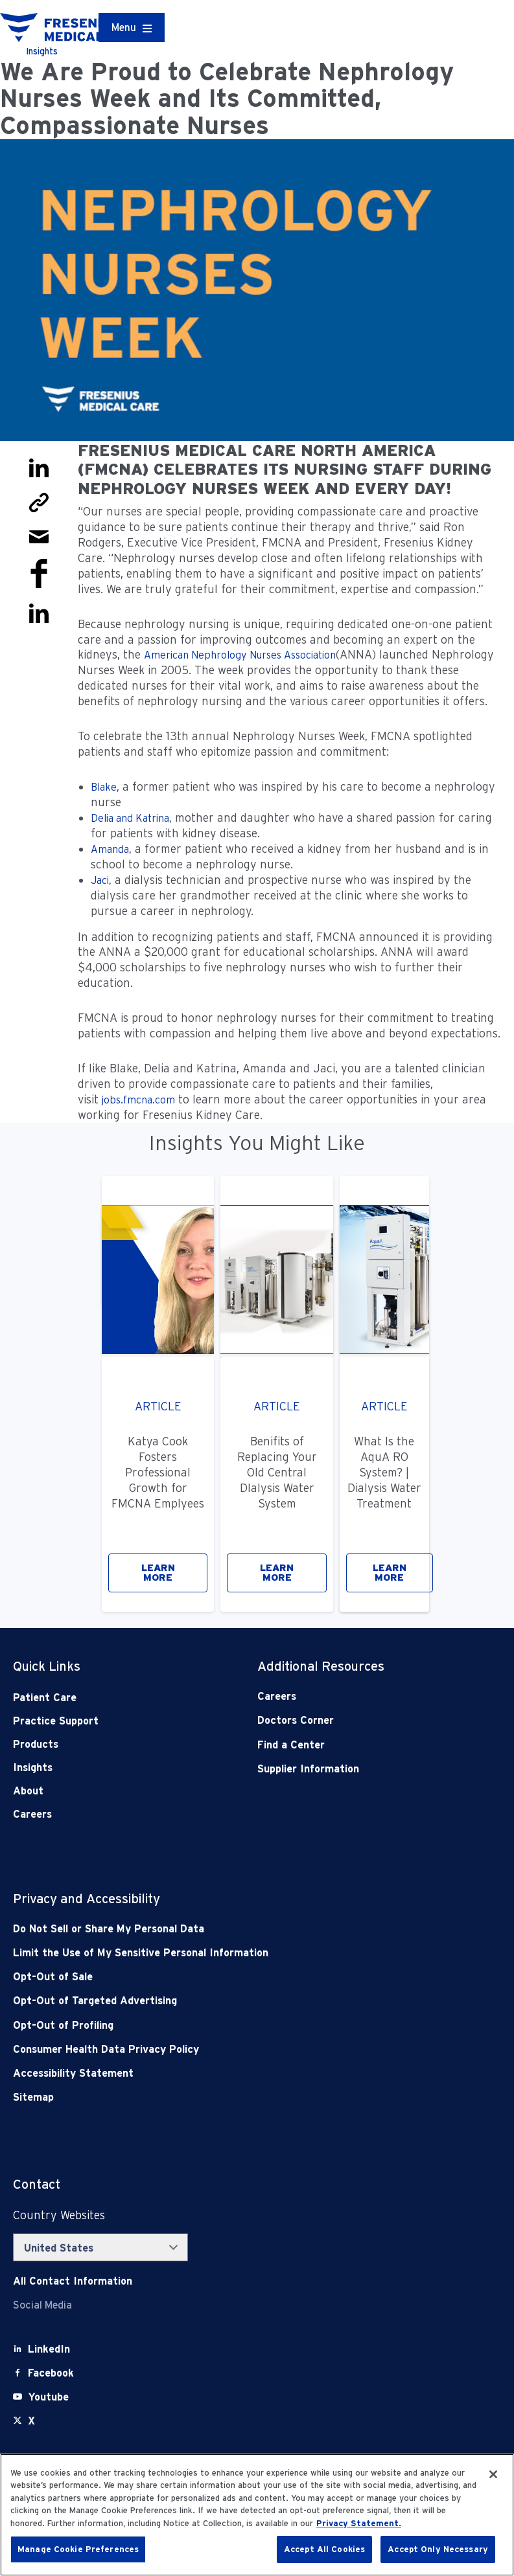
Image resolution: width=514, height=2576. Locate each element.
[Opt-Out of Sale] (208, 1976)
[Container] (132, 27)
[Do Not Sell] (208, 1929)
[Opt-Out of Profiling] (208, 2025)
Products (35, 1744)
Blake (104, 787)
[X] (31, 2421)
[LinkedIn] (49, 2349)
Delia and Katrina (130, 818)
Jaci (100, 880)
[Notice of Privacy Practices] (208, 1953)
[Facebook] (51, 2373)
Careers (32, 1814)
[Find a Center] (354, 1745)
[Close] (493, 2474)
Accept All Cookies (324, 2549)
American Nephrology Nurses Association (240, 655)
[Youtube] (48, 2397)
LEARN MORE (158, 1572)
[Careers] (354, 1696)
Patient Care (44, 1697)
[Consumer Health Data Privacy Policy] (208, 2049)
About (28, 1791)
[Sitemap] (208, 2097)
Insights (33, 1767)
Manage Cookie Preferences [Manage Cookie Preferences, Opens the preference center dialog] (78, 2549)
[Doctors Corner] (354, 1720)
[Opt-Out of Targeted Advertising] (208, 2000)
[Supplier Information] (354, 1769)
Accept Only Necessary (438, 2549)
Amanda (110, 849)
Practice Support (56, 1721)
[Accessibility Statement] (208, 2073)
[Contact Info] (72, 2281)
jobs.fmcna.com (138, 1100)
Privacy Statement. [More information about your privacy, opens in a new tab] (358, 2523)
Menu (123, 27)
